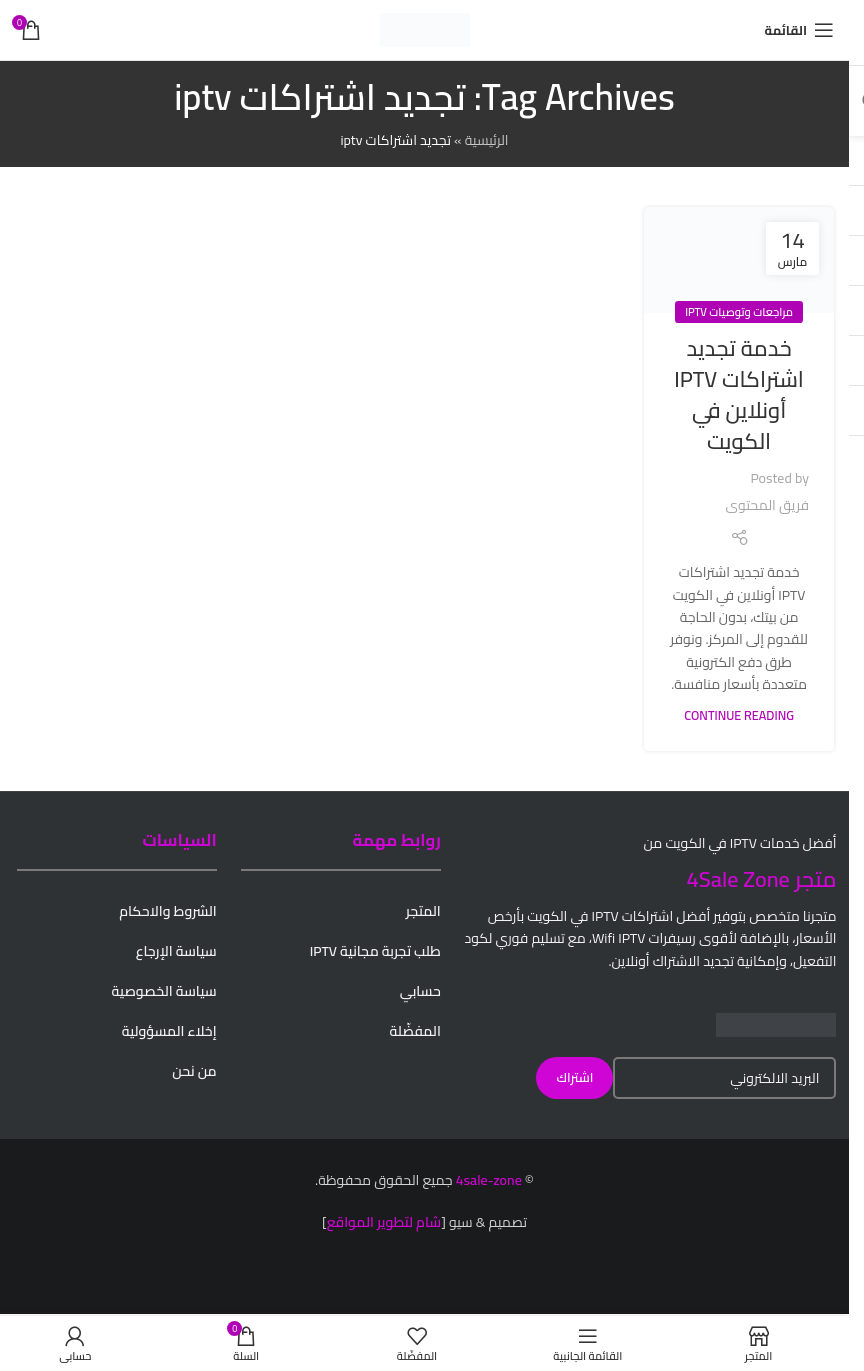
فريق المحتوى (767, 505)
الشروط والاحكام (168, 911)
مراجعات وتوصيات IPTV (739, 311)
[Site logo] (425, 29)
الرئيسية (487, 140)
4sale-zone (489, 1180)
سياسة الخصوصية (163, 991)
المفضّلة (415, 1031)
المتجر (423, 911)
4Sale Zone (738, 879)
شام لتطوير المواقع (384, 1222)
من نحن (194, 1071)
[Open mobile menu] (799, 30)
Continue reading (739, 715)
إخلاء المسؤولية (169, 1031)
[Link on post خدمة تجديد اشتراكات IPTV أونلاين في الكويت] (739, 260)
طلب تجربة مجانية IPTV (375, 951)
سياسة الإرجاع (176, 951)
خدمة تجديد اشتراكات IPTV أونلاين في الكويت (739, 394)
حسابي (420, 991)
